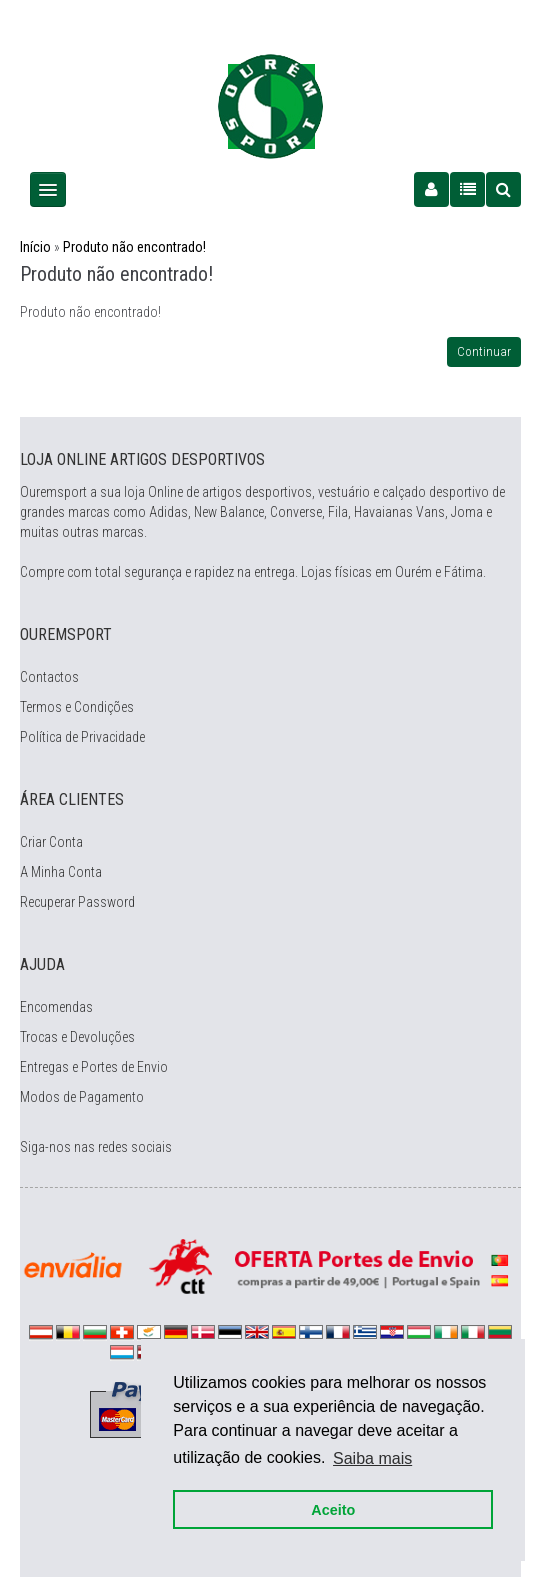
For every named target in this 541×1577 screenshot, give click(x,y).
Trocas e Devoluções (77, 1037)
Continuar (484, 351)
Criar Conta (51, 842)
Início (35, 247)
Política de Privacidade (82, 737)
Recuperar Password (77, 902)
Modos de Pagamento (82, 1097)
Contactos (49, 677)
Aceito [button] (333, 1509)
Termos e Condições (77, 707)
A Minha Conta (61, 872)
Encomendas (56, 1007)
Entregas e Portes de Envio (94, 1067)
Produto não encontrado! (134, 247)
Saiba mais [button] (372, 1457)
